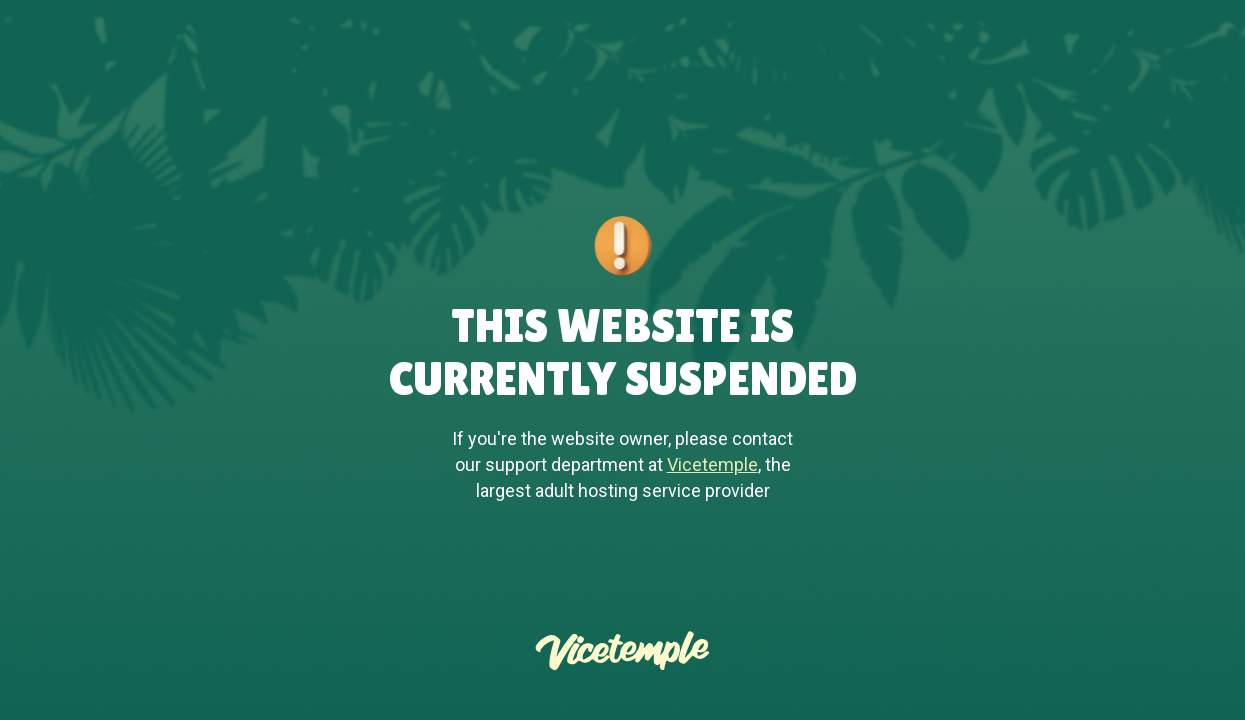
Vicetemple (712, 464)
